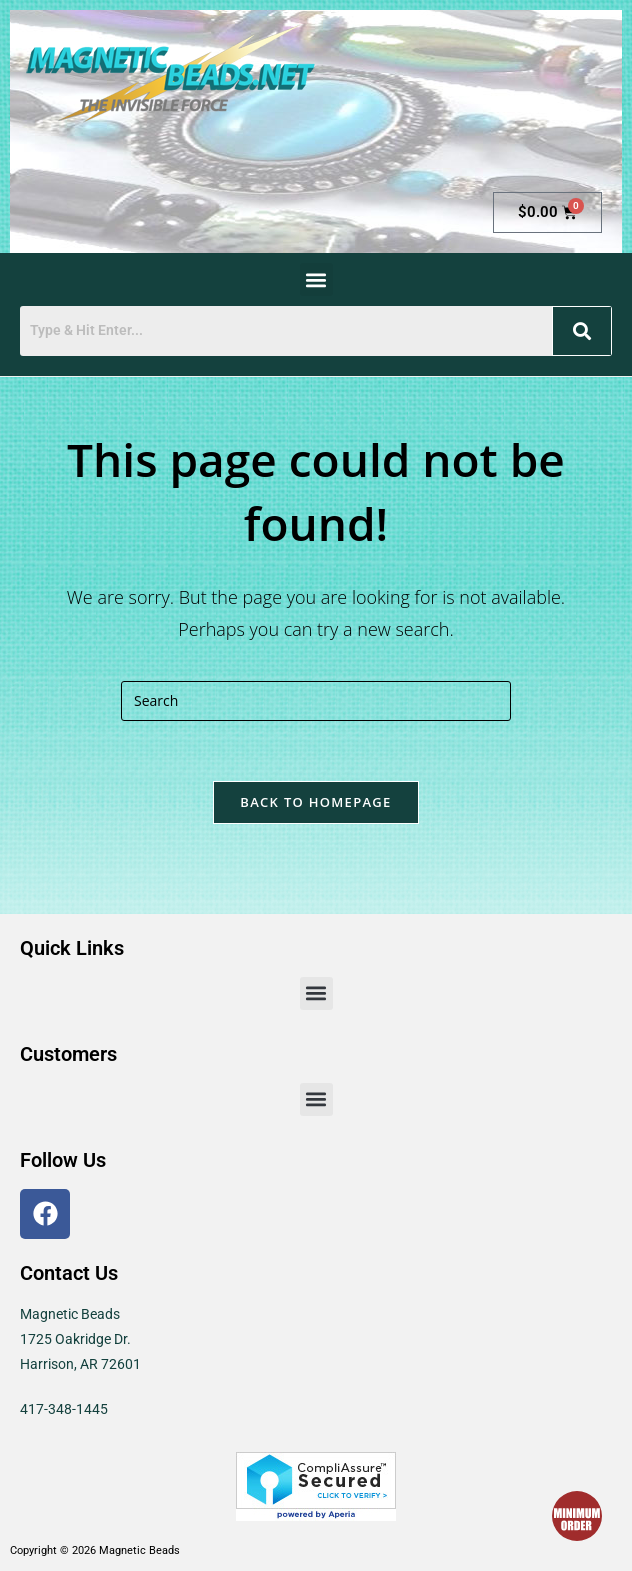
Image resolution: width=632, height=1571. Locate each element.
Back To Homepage (315, 802)
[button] (316, 279)
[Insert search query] (316, 701)
